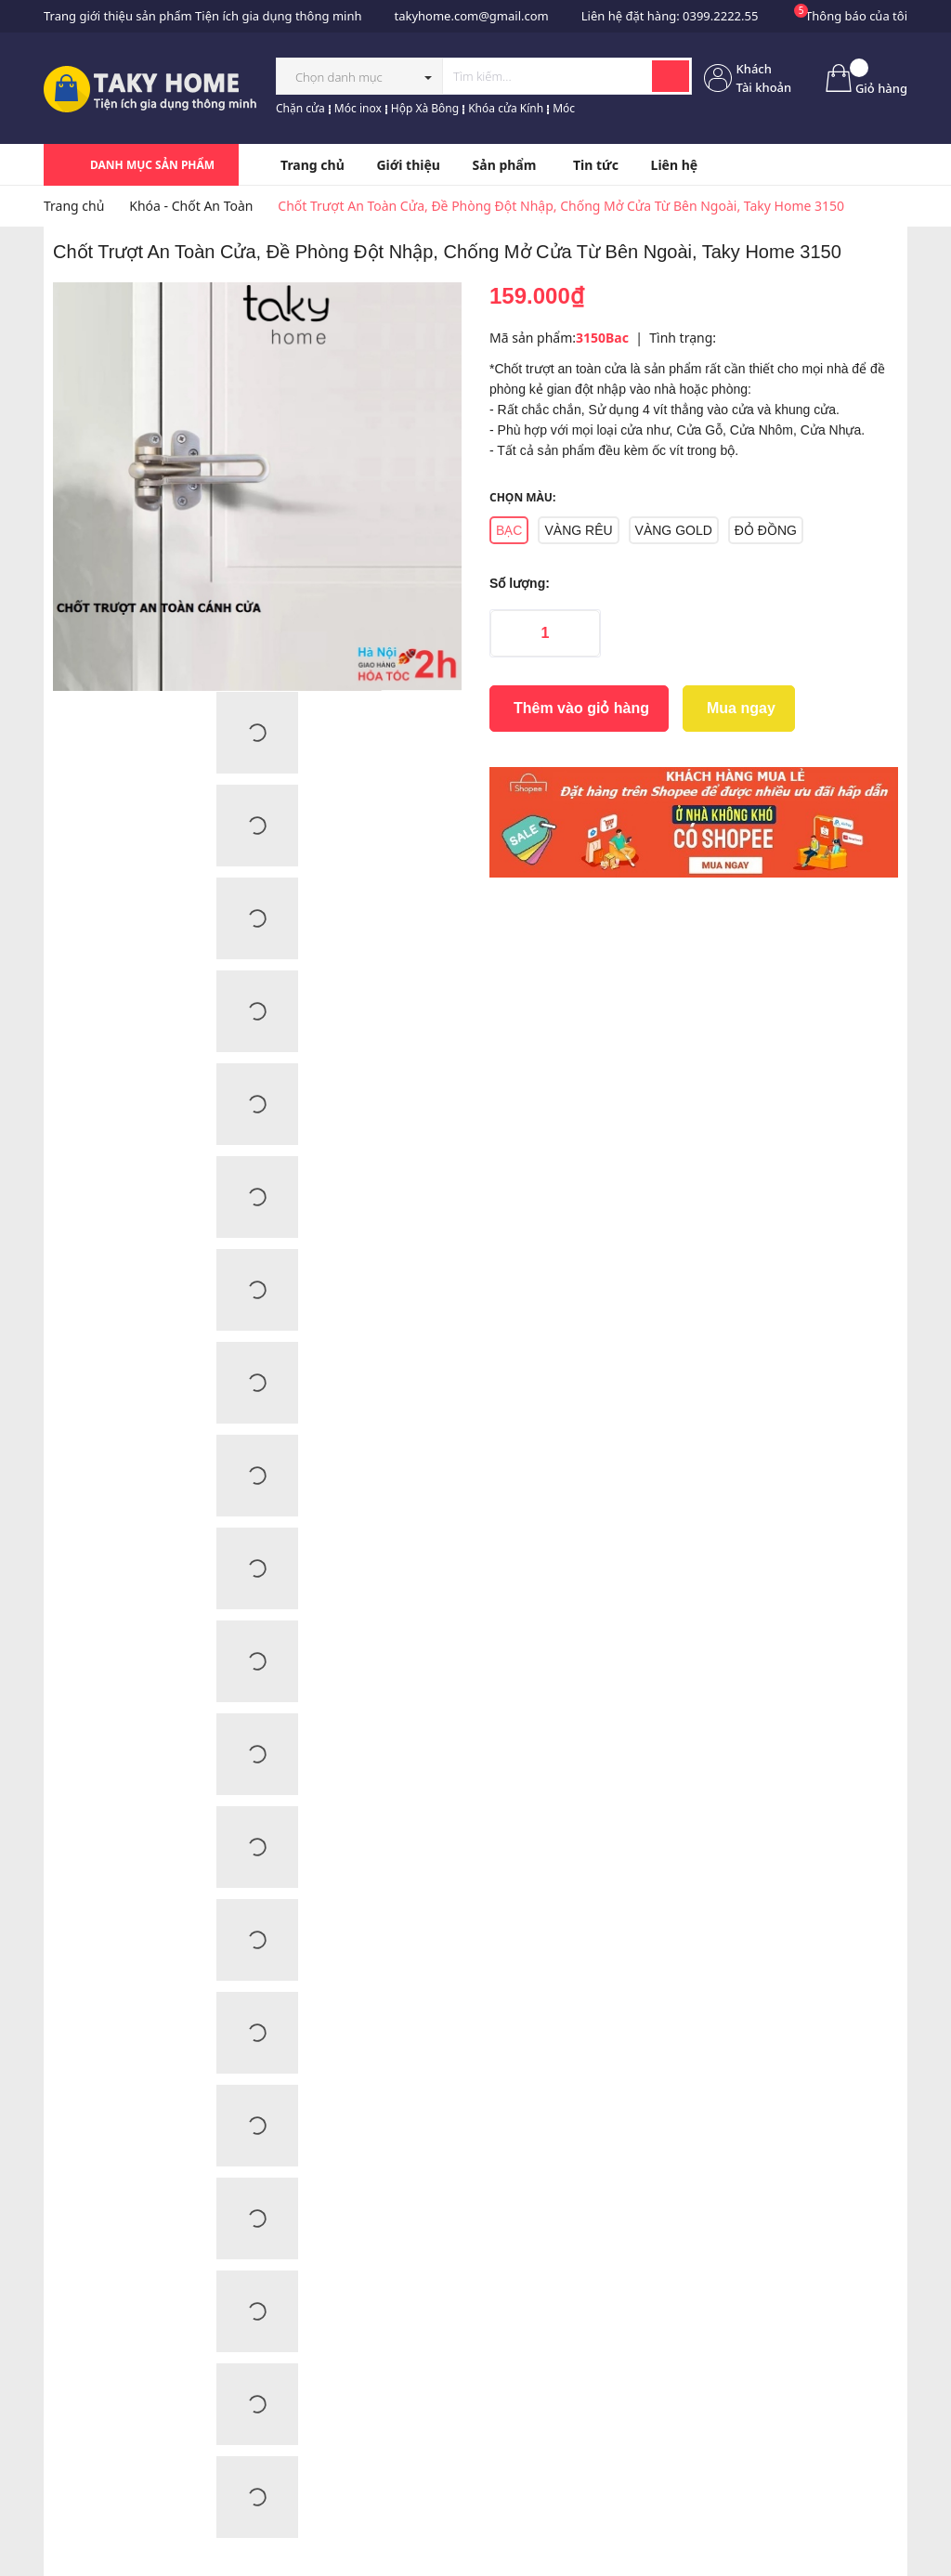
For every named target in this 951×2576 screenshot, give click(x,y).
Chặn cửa (300, 108)
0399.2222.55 (720, 15)
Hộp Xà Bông (425, 108)
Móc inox (358, 108)
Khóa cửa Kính (505, 108)
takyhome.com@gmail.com (471, 15)
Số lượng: (519, 583)
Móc (564, 108)
